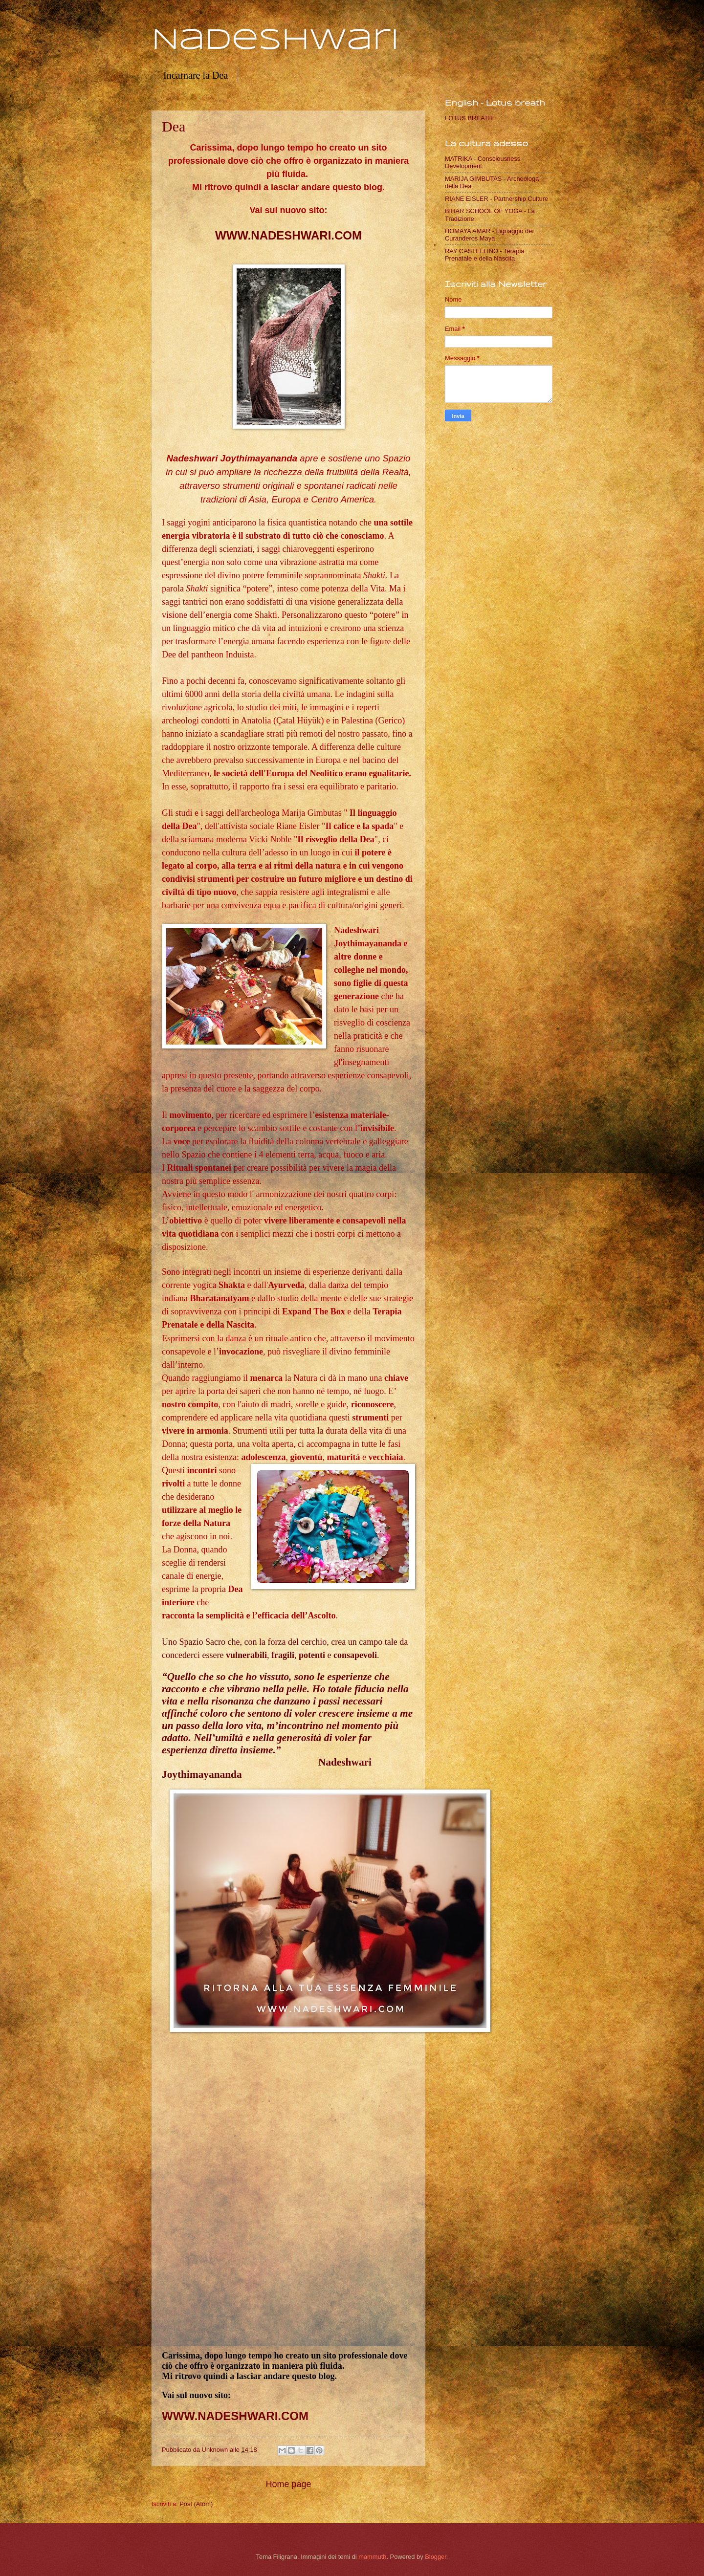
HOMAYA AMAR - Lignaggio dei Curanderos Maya (489, 234)
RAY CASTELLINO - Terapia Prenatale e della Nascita (484, 254)
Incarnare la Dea (195, 75)
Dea (173, 126)
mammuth (372, 2556)
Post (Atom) (196, 2504)
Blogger (435, 2556)
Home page (288, 2484)
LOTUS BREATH (469, 118)
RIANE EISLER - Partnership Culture (496, 198)
